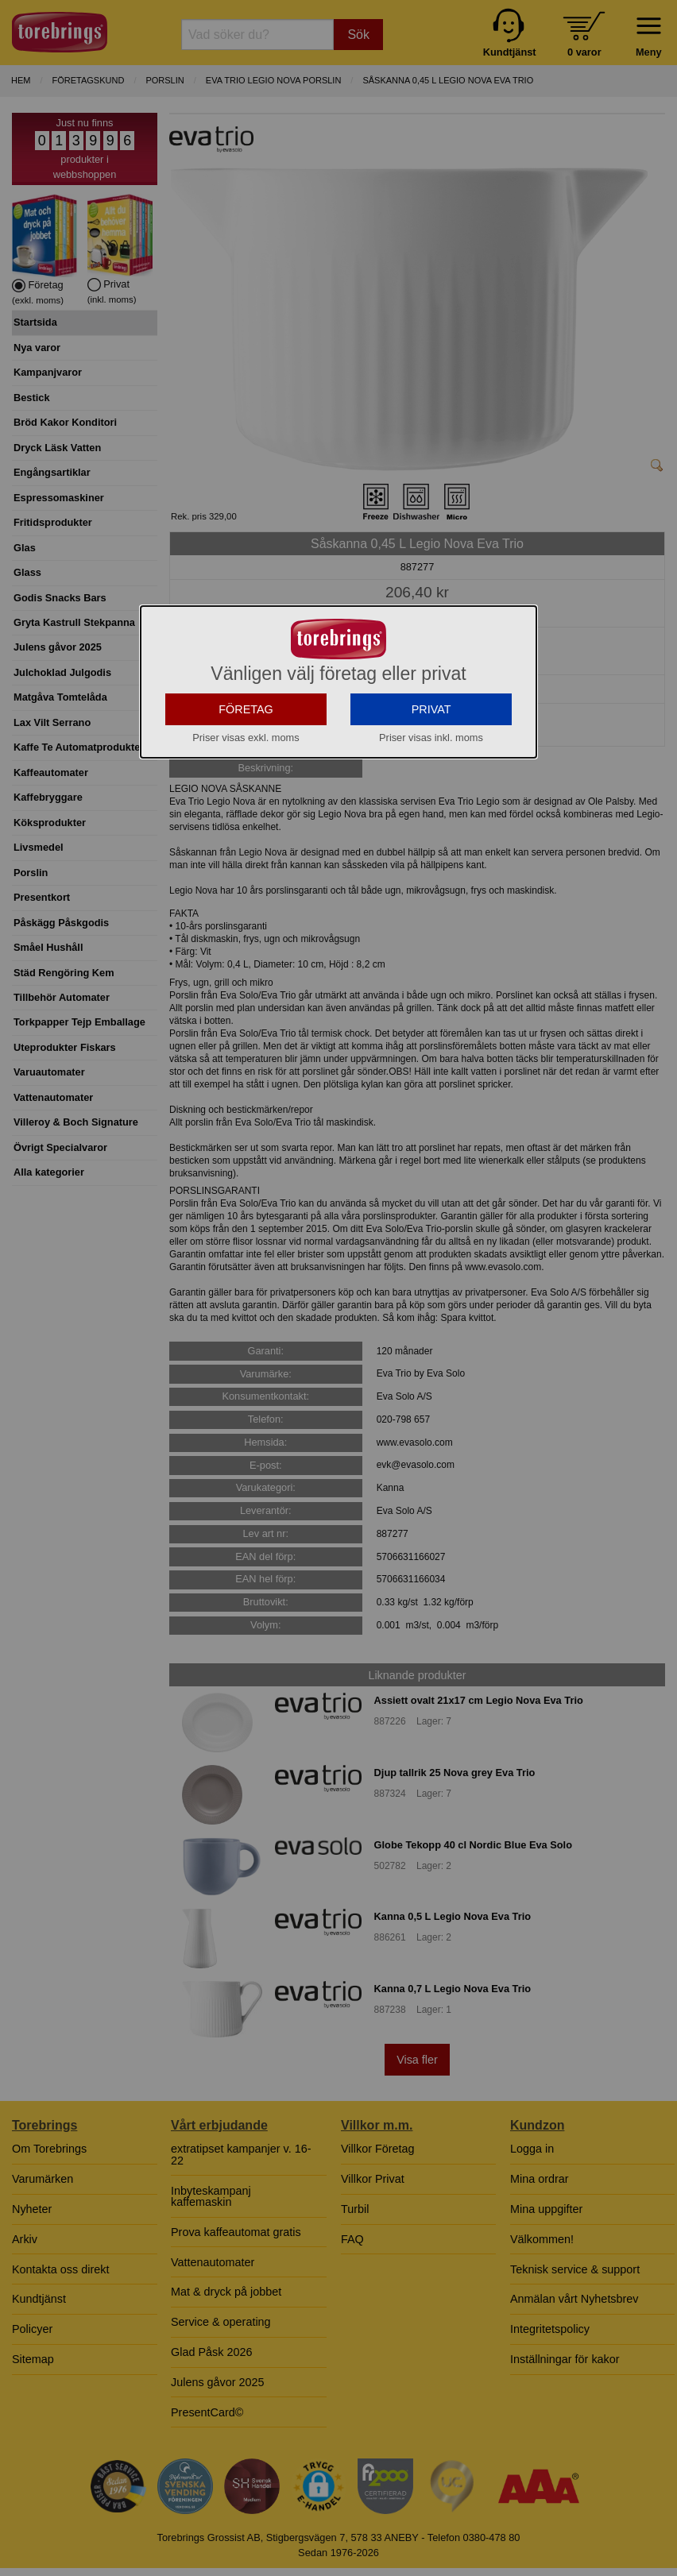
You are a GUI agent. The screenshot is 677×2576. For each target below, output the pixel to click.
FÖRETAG (246, 851)
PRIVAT (431, 851)
